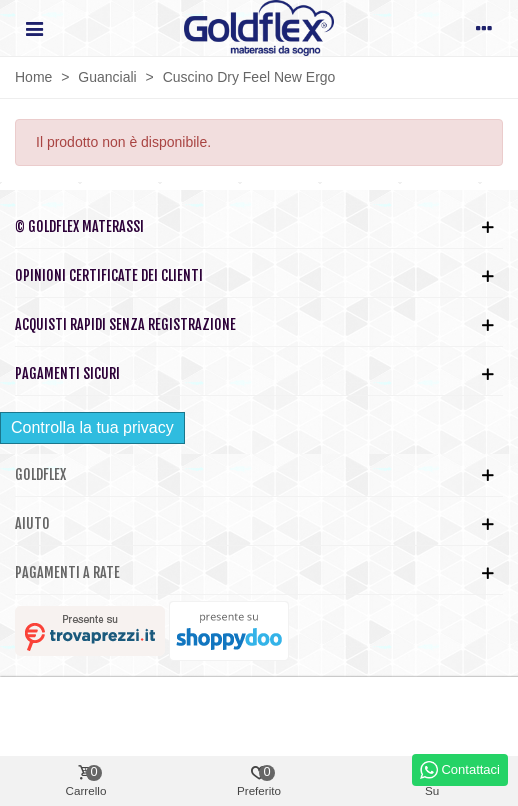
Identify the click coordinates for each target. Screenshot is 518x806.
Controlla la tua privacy (92, 427)
